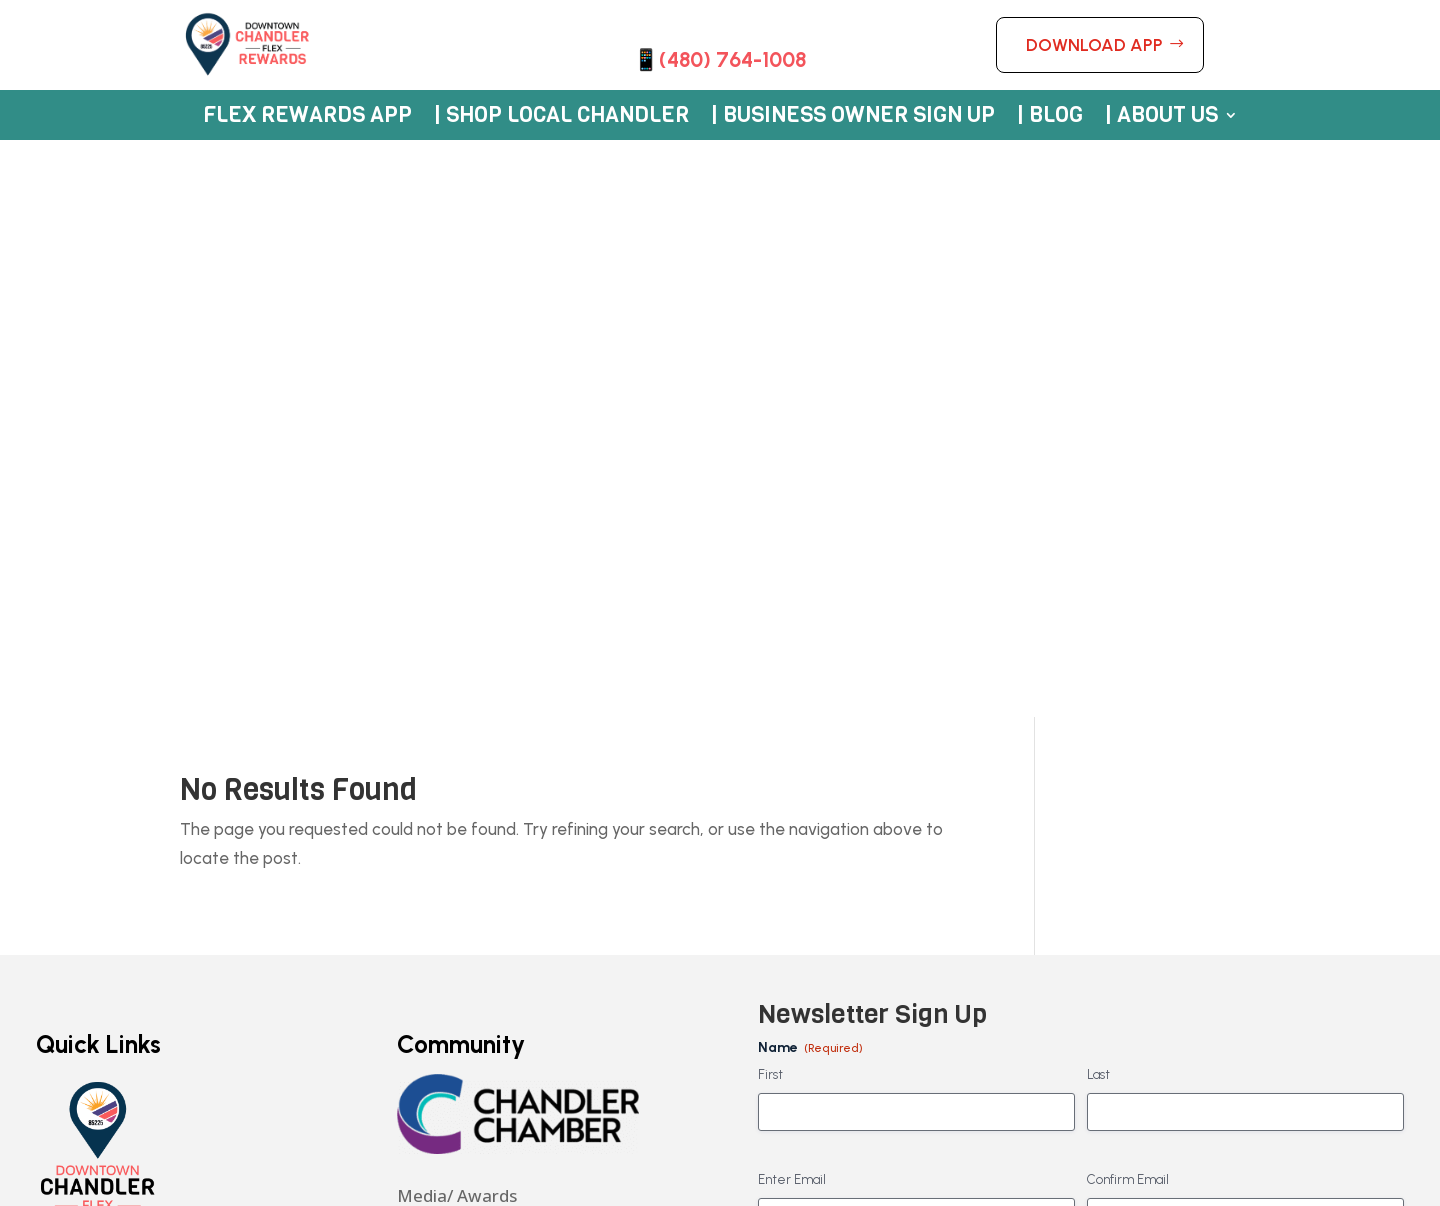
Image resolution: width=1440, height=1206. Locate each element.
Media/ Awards (457, 618)
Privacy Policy (442, 916)
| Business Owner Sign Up (853, 118)
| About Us (1161, 118)
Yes (801, 803)
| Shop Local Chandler (561, 118)
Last (1098, 498)
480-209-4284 (453, 666)
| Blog (1050, 118)
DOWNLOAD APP (1094, 45)
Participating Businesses (134, 746)
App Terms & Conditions (128, 887)
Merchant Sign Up (107, 794)
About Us (73, 841)
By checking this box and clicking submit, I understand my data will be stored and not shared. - (1080, 937)
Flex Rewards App (307, 118)
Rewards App (88, 699)
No (798, 835)
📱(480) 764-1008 (719, 59)
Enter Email (792, 602)
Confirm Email (1128, 602)
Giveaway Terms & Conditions (152, 921)
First (770, 498)
